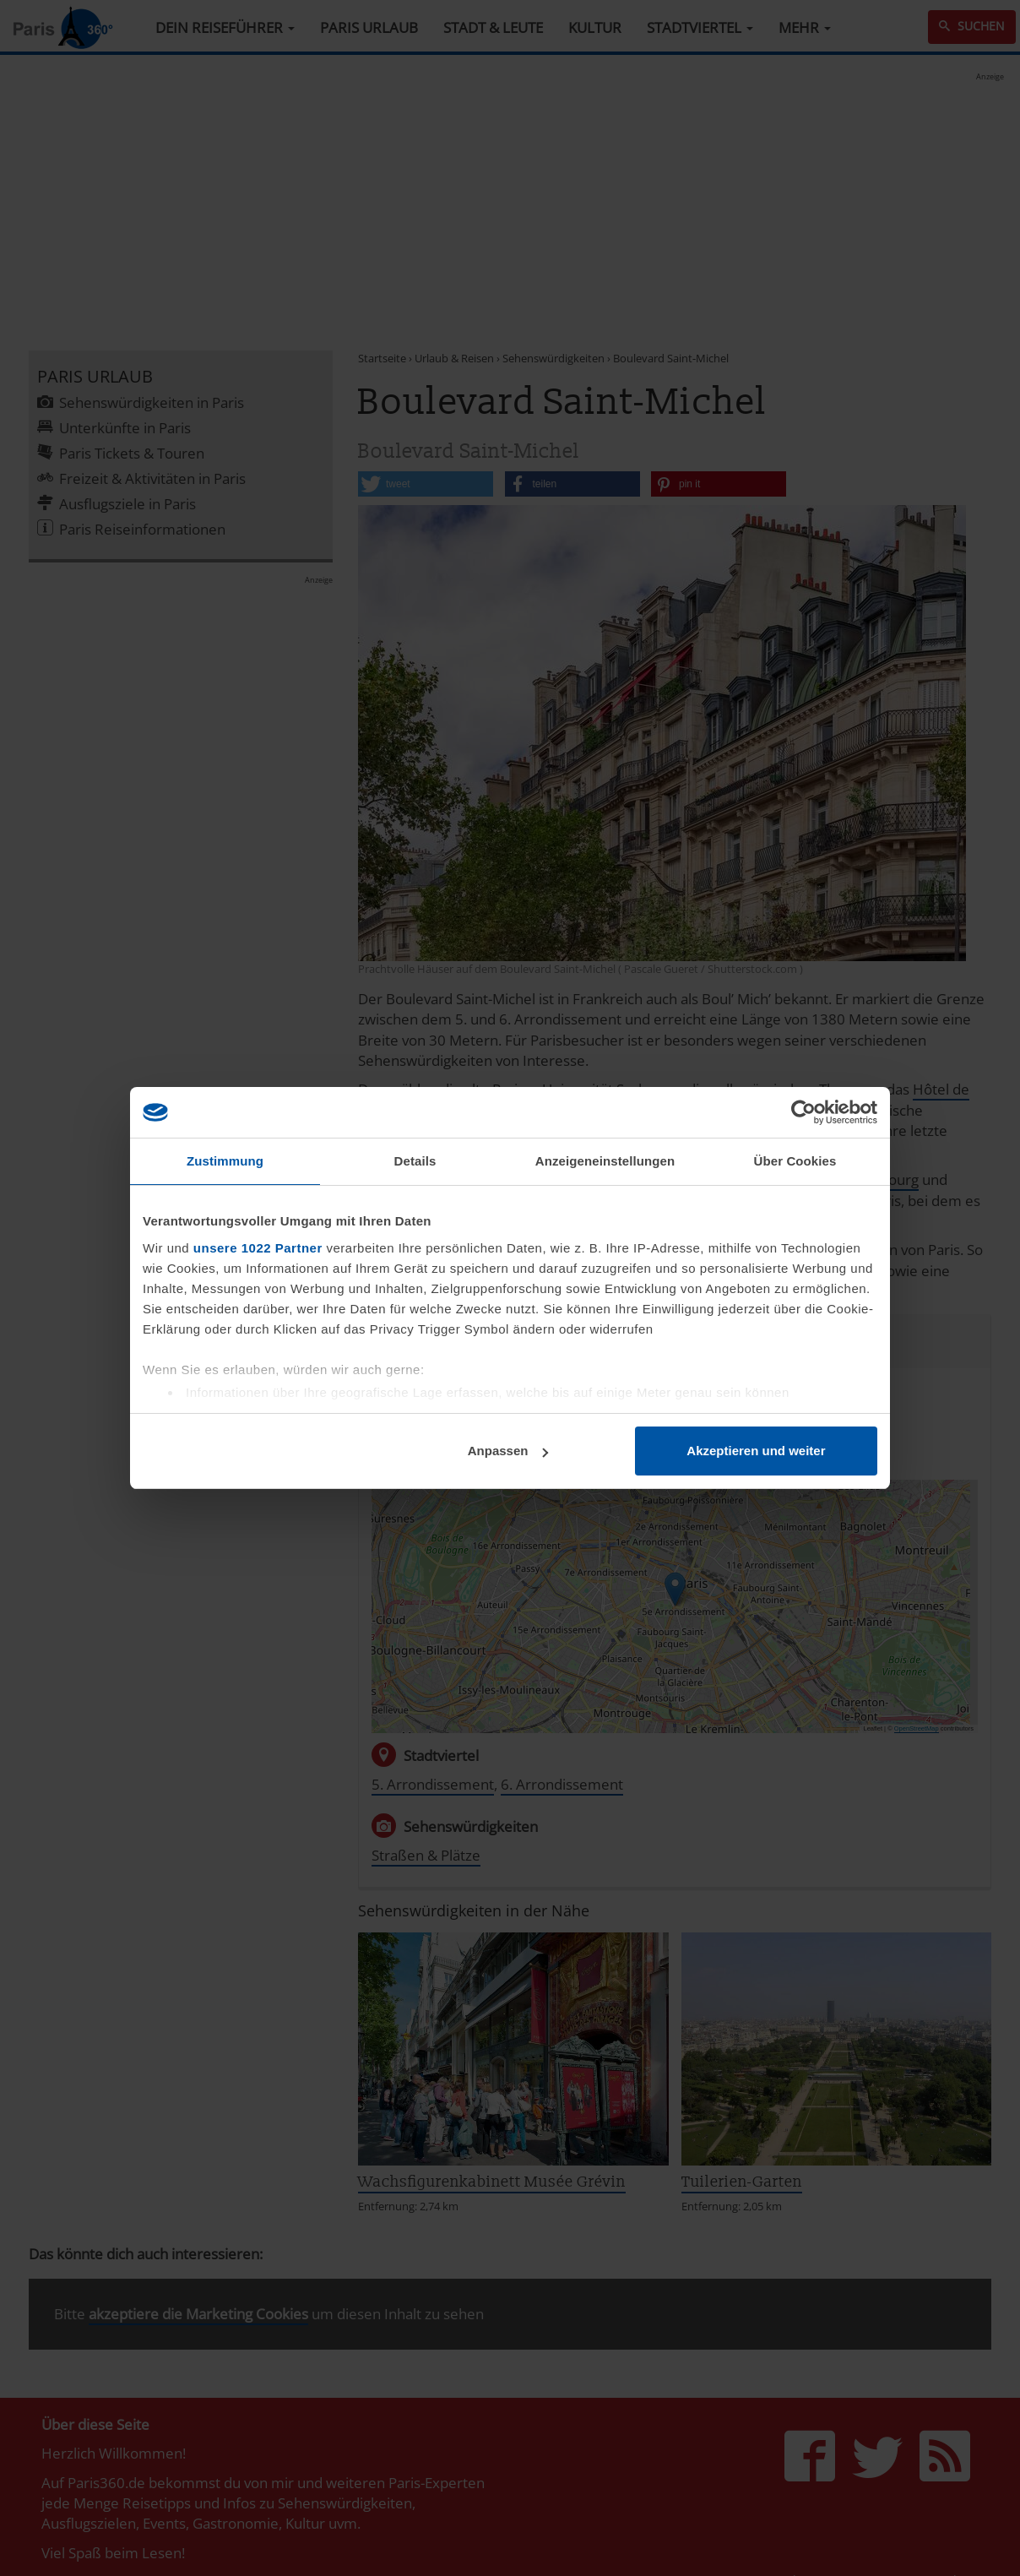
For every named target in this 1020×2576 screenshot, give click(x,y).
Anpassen (508, 1450)
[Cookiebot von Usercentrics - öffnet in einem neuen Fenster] (803, 1112)
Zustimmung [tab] (225, 1161)
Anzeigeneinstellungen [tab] (605, 1161)
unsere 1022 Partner (258, 1248)
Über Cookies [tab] (795, 1161)
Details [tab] (415, 1161)
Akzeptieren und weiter (755, 1450)
